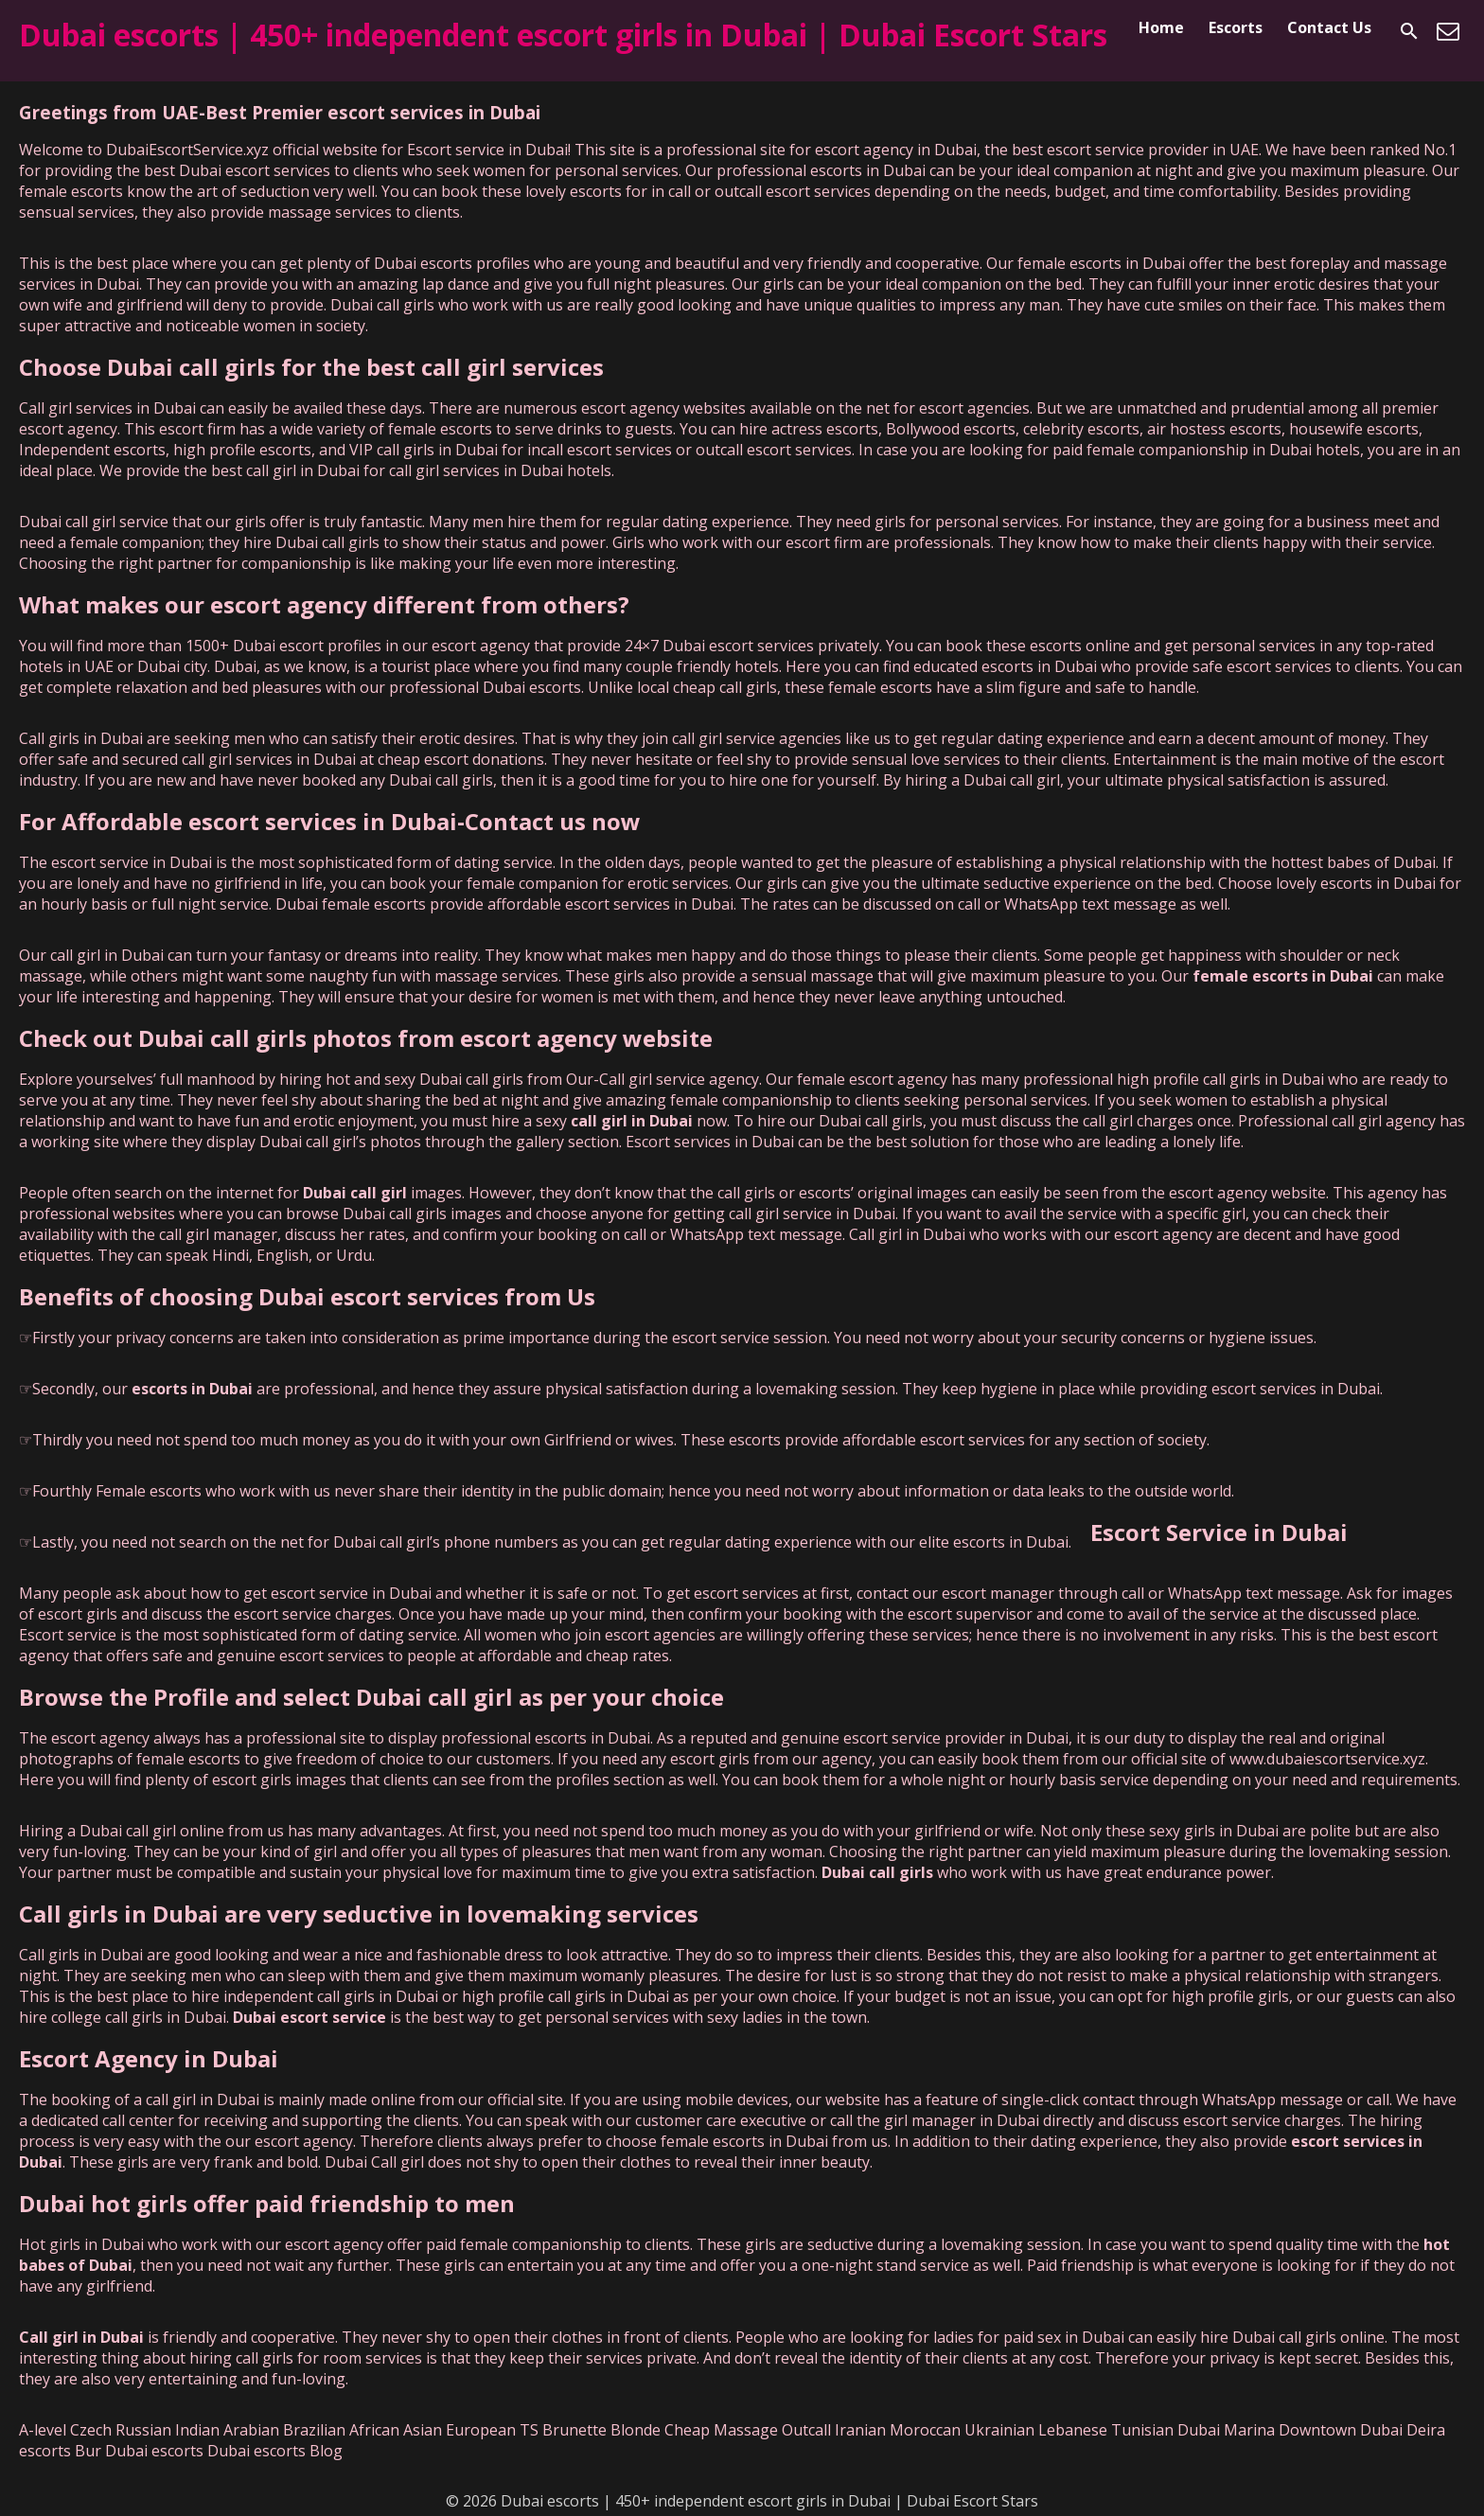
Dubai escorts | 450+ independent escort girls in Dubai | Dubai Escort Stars (563, 34)
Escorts (1236, 27)
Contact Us (1329, 27)
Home (1161, 27)
